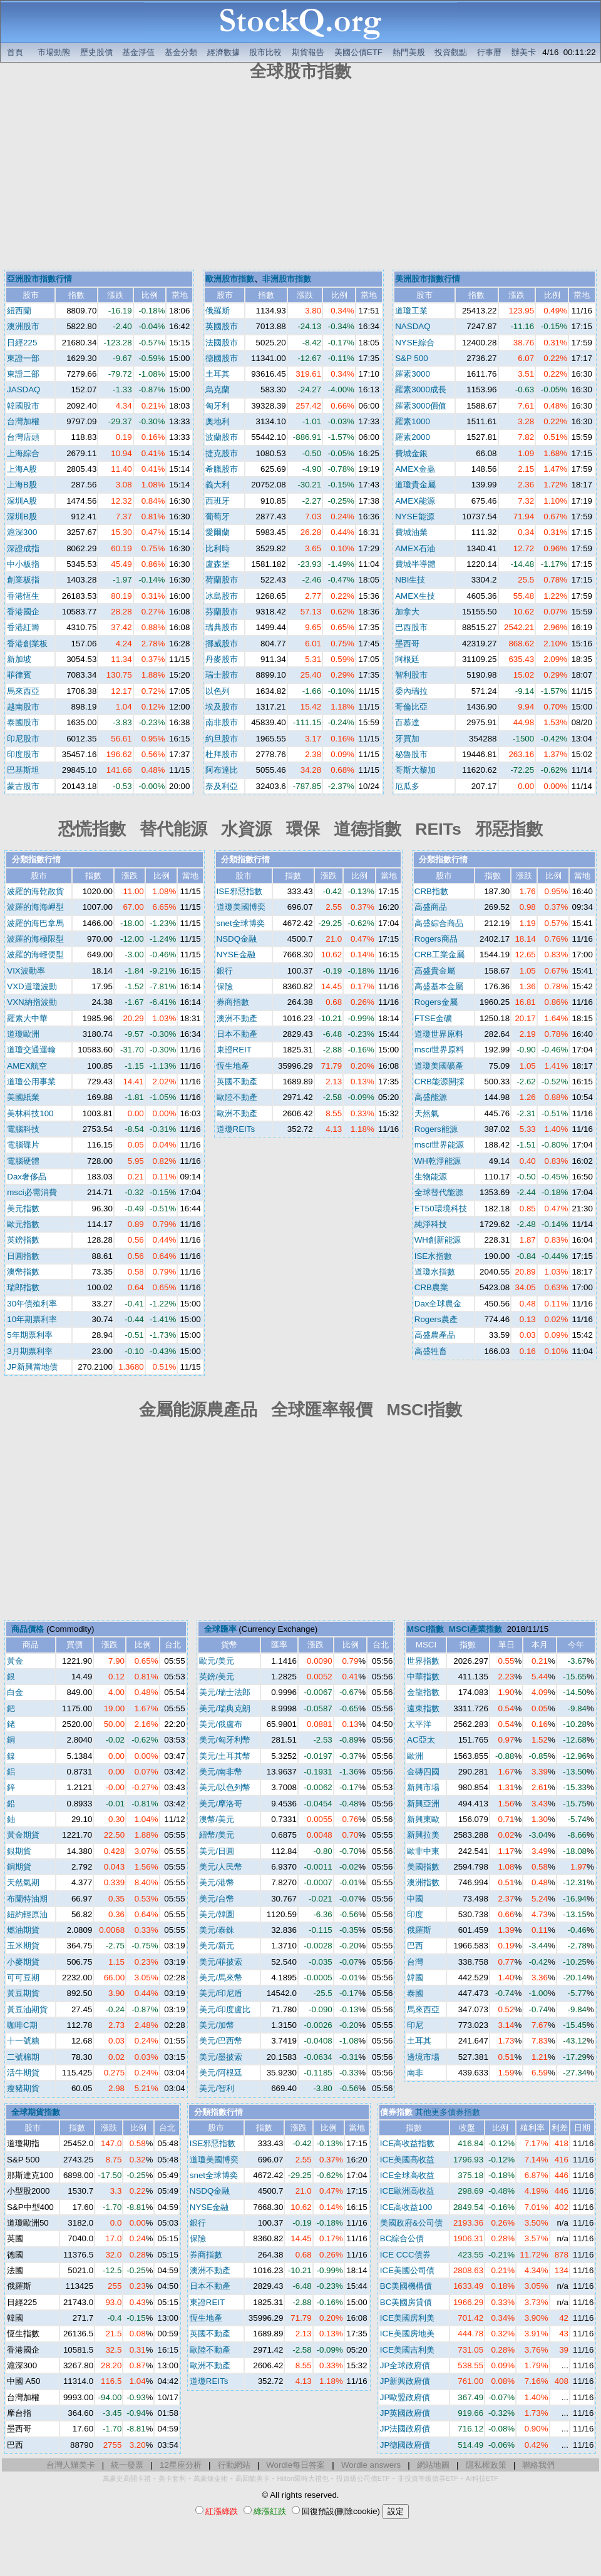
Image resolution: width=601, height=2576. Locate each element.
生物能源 (430, 1176)
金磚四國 (423, 1771)
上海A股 (22, 469)
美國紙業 (23, 1097)
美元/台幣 (216, 1898)
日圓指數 (23, 1256)
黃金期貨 (23, 1835)
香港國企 (23, 611)
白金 (15, 1692)
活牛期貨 (23, 2072)
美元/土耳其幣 (224, 1756)
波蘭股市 (221, 437)
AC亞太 (421, 1739)
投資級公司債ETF (363, 2478)
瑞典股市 (221, 627)
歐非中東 (423, 1851)
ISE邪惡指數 (239, 891)
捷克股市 (221, 453)
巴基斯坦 (23, 770)
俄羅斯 (217, 310)
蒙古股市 (23, 786)
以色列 (217, 691)
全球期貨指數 (35, 2112)
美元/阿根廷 (220, 2072)
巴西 (415, 1945)
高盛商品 (430, 907)
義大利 (217, 484)
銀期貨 (19, 1851)
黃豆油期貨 (27, 2009)
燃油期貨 (23, 1930)
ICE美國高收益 (407, 2159)
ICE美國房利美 (407, 2318)
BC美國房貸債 (406, 2302)
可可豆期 (23, 1977)
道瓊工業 (411, 310)
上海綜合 (23, 453)
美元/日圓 (216, 1851)
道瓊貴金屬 (415, 484)
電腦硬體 (23, 1161)
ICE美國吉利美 (407, 2350)
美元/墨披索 (220, 2057)
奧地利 (217, 421)
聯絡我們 (538, 2465)
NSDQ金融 (237, 939)
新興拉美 (423, 1835)
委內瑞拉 (411, 691)
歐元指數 (23, 1224)
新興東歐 (423, 1819)
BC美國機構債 (406, 2286)
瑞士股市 (221, 675)
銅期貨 (19, 1866)
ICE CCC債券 (405, 2254)
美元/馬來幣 (220, 1977)
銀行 (225, 970)
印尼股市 (23, 738)
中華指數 (423, 1676)
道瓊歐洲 (23, 1034)
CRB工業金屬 (439, 954)
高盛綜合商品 (438, 923)
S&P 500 (411, 358)
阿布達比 (221, 770)
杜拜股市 (221, 754)
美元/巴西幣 (220, 2040)
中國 (415, 1898)
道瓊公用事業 (31, 1081)
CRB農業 (431, 1287)
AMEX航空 (27, 1066)
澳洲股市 (23, 326)
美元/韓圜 (216, 1914)
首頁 (15, 52)
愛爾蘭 (217, 532)
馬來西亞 (23, 691)
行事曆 (489, 52)
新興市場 (423, 1787)
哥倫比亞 (411, 706)
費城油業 (411, 532)
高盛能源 (430, 1097)
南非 (415, 2072)
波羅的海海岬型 (35, 907)
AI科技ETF (482, 2478)
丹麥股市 (221, 659)
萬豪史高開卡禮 (127, 2478)
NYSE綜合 (414, 342)
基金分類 (181, 52)
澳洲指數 (423, 1882)
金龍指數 (423, 1692)
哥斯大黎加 (415, 770)
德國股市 (221, 358)
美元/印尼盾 (220, 1993)
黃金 (15, 1661)
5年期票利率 (29, 1335)
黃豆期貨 (23, 1993)
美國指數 (423, 1866)
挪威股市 (221, 643)
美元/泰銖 (216, 1930)
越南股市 (23, 706)
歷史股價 (96, 52)
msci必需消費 (31, 1192)
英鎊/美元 (216, 1676)
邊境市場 (423, 2057)
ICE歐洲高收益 (407, 2191)
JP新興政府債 (405, 2381)
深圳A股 (22, 501)
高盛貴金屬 (434, 970)
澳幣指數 (23, 1271)
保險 (225, 986)
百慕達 (407, 722)
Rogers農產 (436, 1319)
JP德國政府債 (405, 2445)
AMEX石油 (415, 548)
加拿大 (407, 611)
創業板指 (23, 579)
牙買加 (407, 738)
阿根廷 (407, 659)
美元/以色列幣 (224, 1787)
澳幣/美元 (216, 1819)
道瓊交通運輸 (31, 1049)
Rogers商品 (436, 939)
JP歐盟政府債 (405, 2397)
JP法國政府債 (405, 2428)
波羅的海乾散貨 (35, 891)
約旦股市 (221, 738)
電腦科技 (23, 1129)
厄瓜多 (407, 786)
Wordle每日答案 (295, 2465)
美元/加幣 (216, 2025)
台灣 (415, 1962)
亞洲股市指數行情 (39, 278)
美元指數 (23, 1208)
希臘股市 (221, 469)
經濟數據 (223, 52)
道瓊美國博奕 (241, 907)
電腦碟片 (23, 1144)
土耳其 (217, 374)
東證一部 (23, 358)
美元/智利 (216, 2088)
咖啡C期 (22, 2025)
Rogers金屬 (436, 1002)
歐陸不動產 (237, 1097)
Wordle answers (371, 2465)
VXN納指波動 (31, 1002)
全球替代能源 (438, 1192)
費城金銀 (411, 453)
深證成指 (23, 548)
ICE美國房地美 (407, 2333)
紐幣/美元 (216, 1835)
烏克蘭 (217, 389)
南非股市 (221, 722)
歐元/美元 (216, 1661)
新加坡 (19, 659)
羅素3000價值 (420, 405)
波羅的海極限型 (35, 939)
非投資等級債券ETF (428, 2478)
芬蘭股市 (221, 611)
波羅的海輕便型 (35, 954)
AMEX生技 (415, 596)
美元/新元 (216, 1945)
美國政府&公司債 (411, 2222)
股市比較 (265, 52)
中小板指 (23, 564)
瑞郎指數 (23, 1287)
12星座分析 (181, 2465)
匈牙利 (217, 405)
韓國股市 (23, 405)
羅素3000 (412, 374)
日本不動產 (237, 1034)
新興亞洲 (423, 1803)
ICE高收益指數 (407, 2143)
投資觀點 (450, 52)
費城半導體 (415, 564)
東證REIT (234, 1049)
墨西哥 (407, 643)
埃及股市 (221, 706)
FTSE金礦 (433, 1018)
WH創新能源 (437, 1240)
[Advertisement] (300, 177)
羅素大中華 (27, 1018)
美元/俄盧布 (220, 1724)
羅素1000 (412, 421)
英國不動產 (237, 1081)
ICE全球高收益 (407, 2175)
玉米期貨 (23, 1945)
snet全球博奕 (241, 923)
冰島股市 (221, 596)
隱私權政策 (486, 2465)
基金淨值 (138, 52)
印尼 (415, 2025)
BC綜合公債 (402, 2238)
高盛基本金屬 (438, 986)
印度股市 (23, 754)
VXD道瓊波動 (31, 986)
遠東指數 (423, 1708)
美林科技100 (30, 1113)
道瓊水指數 (434, 1271)
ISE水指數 (433, 1256)
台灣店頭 (23, 437)
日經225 (22, 342)
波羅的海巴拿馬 (35, 923)
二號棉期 (23, 2057)
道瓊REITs (236, 1129)
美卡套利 (172, 2478)
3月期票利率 (29, 1351)
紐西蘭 (19, 310)
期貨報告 (308, 52)
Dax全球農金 (438, 1303)
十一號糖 (23, 2040)
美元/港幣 (216, 1882)
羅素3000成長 (420, 389)
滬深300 (22, 532)
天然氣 (426, 1113)
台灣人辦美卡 (70, 2465)
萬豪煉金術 (210, 2478)
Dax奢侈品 (26, 1176)
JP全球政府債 (405, 2365)
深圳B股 (22, 516)
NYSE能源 (414, 516)
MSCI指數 (425, 1629)
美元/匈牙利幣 (224, 1739)
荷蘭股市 (221, 579)
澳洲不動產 (237, 1018)
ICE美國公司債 (407, 2270)
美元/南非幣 (220, 1771)
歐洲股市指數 (229, 278)
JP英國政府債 (405, 2413)
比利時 (217, 548)
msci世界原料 (439, 1049)
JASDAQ (23, 389)
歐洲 (415, 1756)
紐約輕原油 (27, 1914)
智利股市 (411, 675)
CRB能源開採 (439, 1081)
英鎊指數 (23, 1240)
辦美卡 (523, 52)
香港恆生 (23, 596)
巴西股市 (411, 627)
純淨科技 (430, 1224)
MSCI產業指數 (475, 1629)
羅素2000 (412, 437)
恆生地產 (233, 1066)
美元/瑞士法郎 (224, 1692)
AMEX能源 (415, 501)
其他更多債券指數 (447, 2112)
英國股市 (221, 326)
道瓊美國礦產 (438, 1066)
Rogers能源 (436, 1129)
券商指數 (233, 1002)
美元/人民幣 (220, 1866)
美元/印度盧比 (224, 2009)
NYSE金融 (236, 954)
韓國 (415, 1977)
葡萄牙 (217, 516)
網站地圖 (433, 2465)
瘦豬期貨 (23, 2088)
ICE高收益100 (406, 2207)
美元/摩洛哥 (220, 1803)
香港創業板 (27, 643)
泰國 (415, 1993)
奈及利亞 (221, 786)
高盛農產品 (434, 1335)
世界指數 (423, 1661)
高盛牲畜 (430, 1351)
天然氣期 (23, 1882)
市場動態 (54, 52)
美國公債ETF (358, 52)
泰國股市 (23, 722)
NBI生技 (410, 579)
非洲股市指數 (286, 278)
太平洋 (419, 1724)
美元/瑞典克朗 (224, 1708)
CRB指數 (431, 891)
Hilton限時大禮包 (303, 2478)
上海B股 (22, 484)
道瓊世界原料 (438, 1034)
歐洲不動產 (237, 1113)
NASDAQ (412, 326)
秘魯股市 (411, 754)
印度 (415, 1914)
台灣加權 (23, 421)
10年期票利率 (32, 1319)
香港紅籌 (23, 627)
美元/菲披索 (220, 1962)
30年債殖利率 (32, 1303)
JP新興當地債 (32, 1367)
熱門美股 (409, 52)
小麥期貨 (23, 1962)
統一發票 (127, 2465)
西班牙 (217, 501)
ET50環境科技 (440, 1208)
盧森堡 (217, 564)
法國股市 (221, 342)
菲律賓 (19, 675)
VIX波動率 (25, 970)
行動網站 (234, 2465)
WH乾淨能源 (437, 1161)
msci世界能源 (439, 1144)
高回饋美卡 (252, 2478)
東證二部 (23, 374)
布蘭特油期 (27, 1898)
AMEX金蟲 (415, 469)
